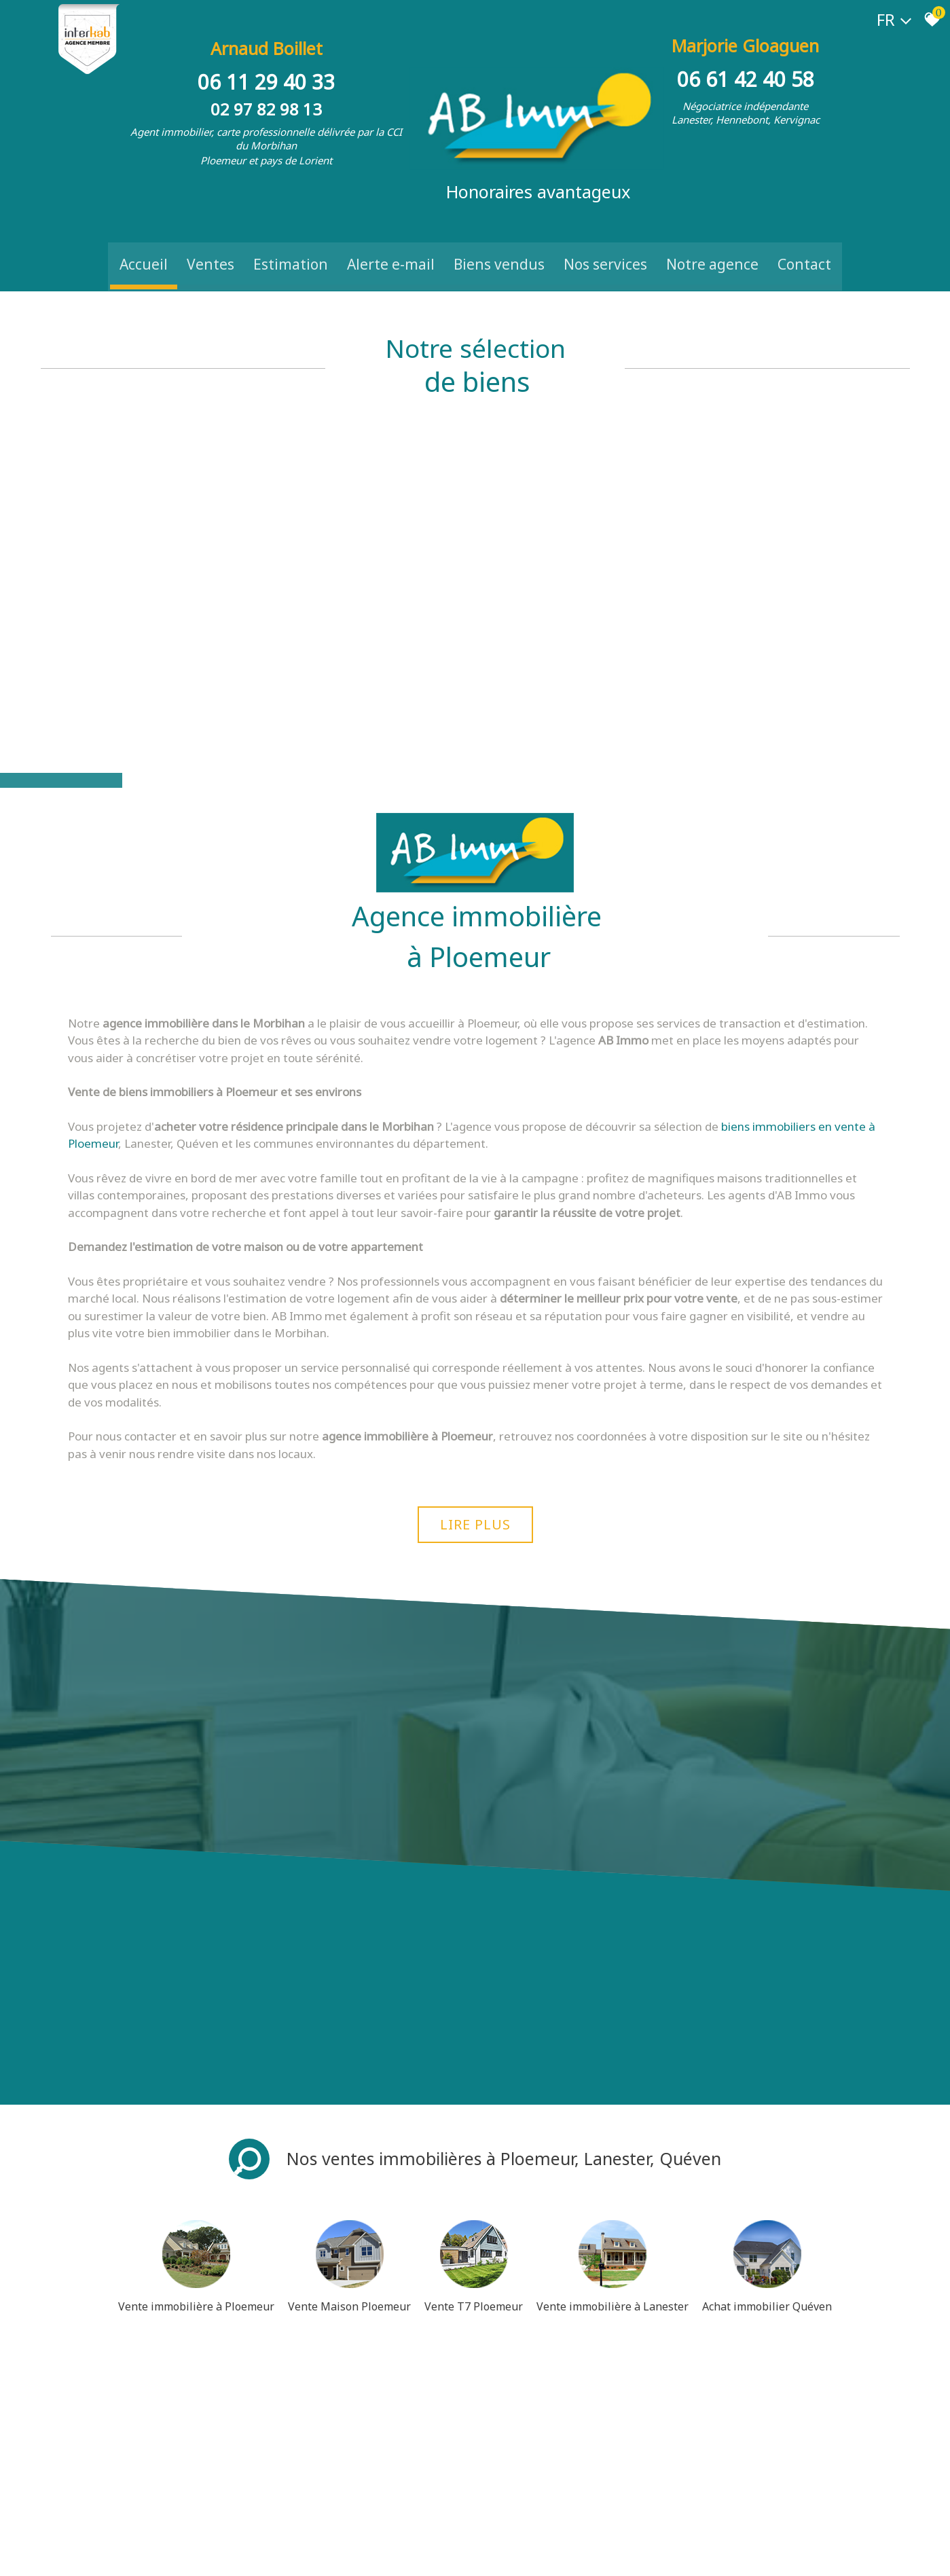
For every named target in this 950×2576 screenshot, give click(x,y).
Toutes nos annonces (299, 2552)
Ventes (210, 248)
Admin (245, 2552)
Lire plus (475, 1318)
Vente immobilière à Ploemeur (196, 2110)
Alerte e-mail (391, 248)
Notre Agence (712, 248)
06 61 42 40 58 (744, 73)
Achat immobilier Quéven (767, 2110)
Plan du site (65, 2552)
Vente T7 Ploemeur (473, 2110)
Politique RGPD (368, 2552)
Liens (221, 2552)
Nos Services (605, 248)
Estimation (290, 248)
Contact (804, 248)
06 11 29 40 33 (267, 73)
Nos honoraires (180, 2552)
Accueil (144, 248)
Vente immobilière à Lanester (612, 2110)
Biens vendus (499, 248)
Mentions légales (119, 2552)
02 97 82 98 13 (267, 100)
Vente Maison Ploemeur (349, 2110)
